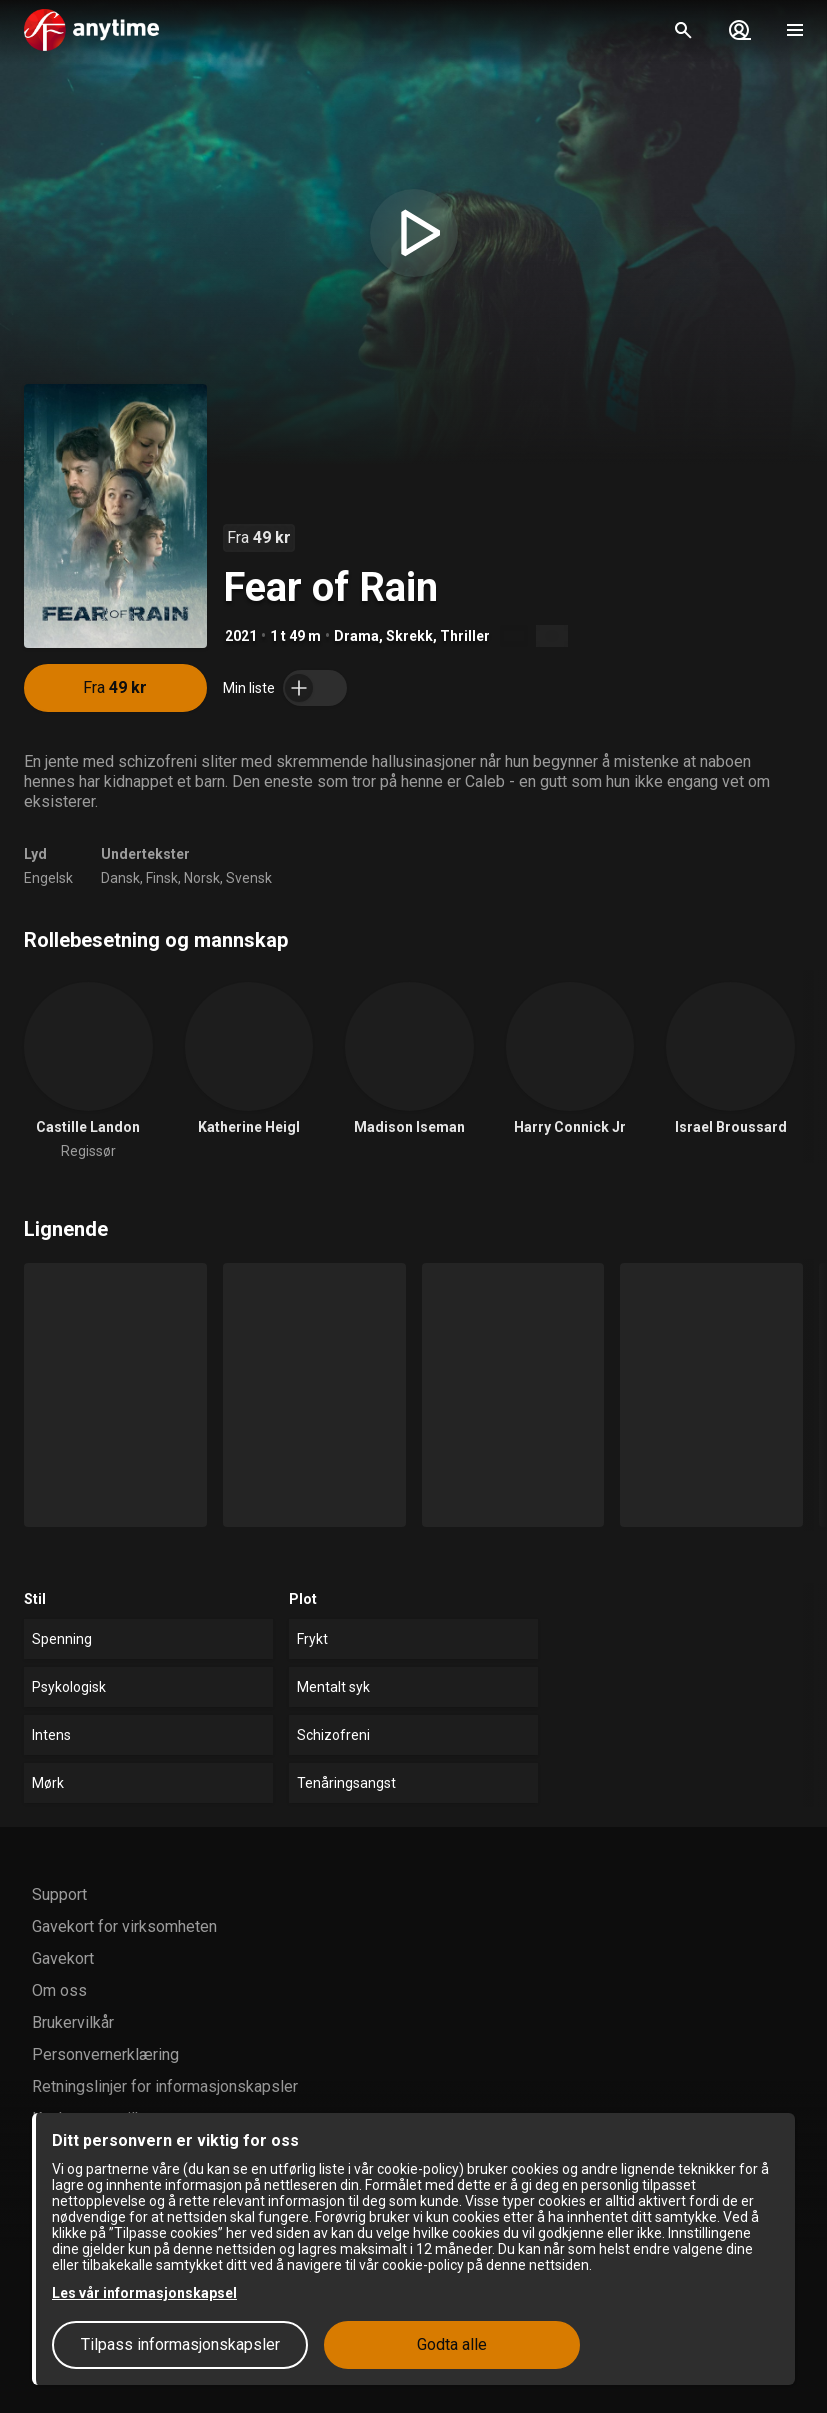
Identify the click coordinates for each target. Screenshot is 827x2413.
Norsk (202, 878)
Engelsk (48, 878)
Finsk (162, 878)
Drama (356, 636)
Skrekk (409, 636)
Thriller (465, 636)
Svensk (249, 878)
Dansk (120, 878)
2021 (241, 636)
